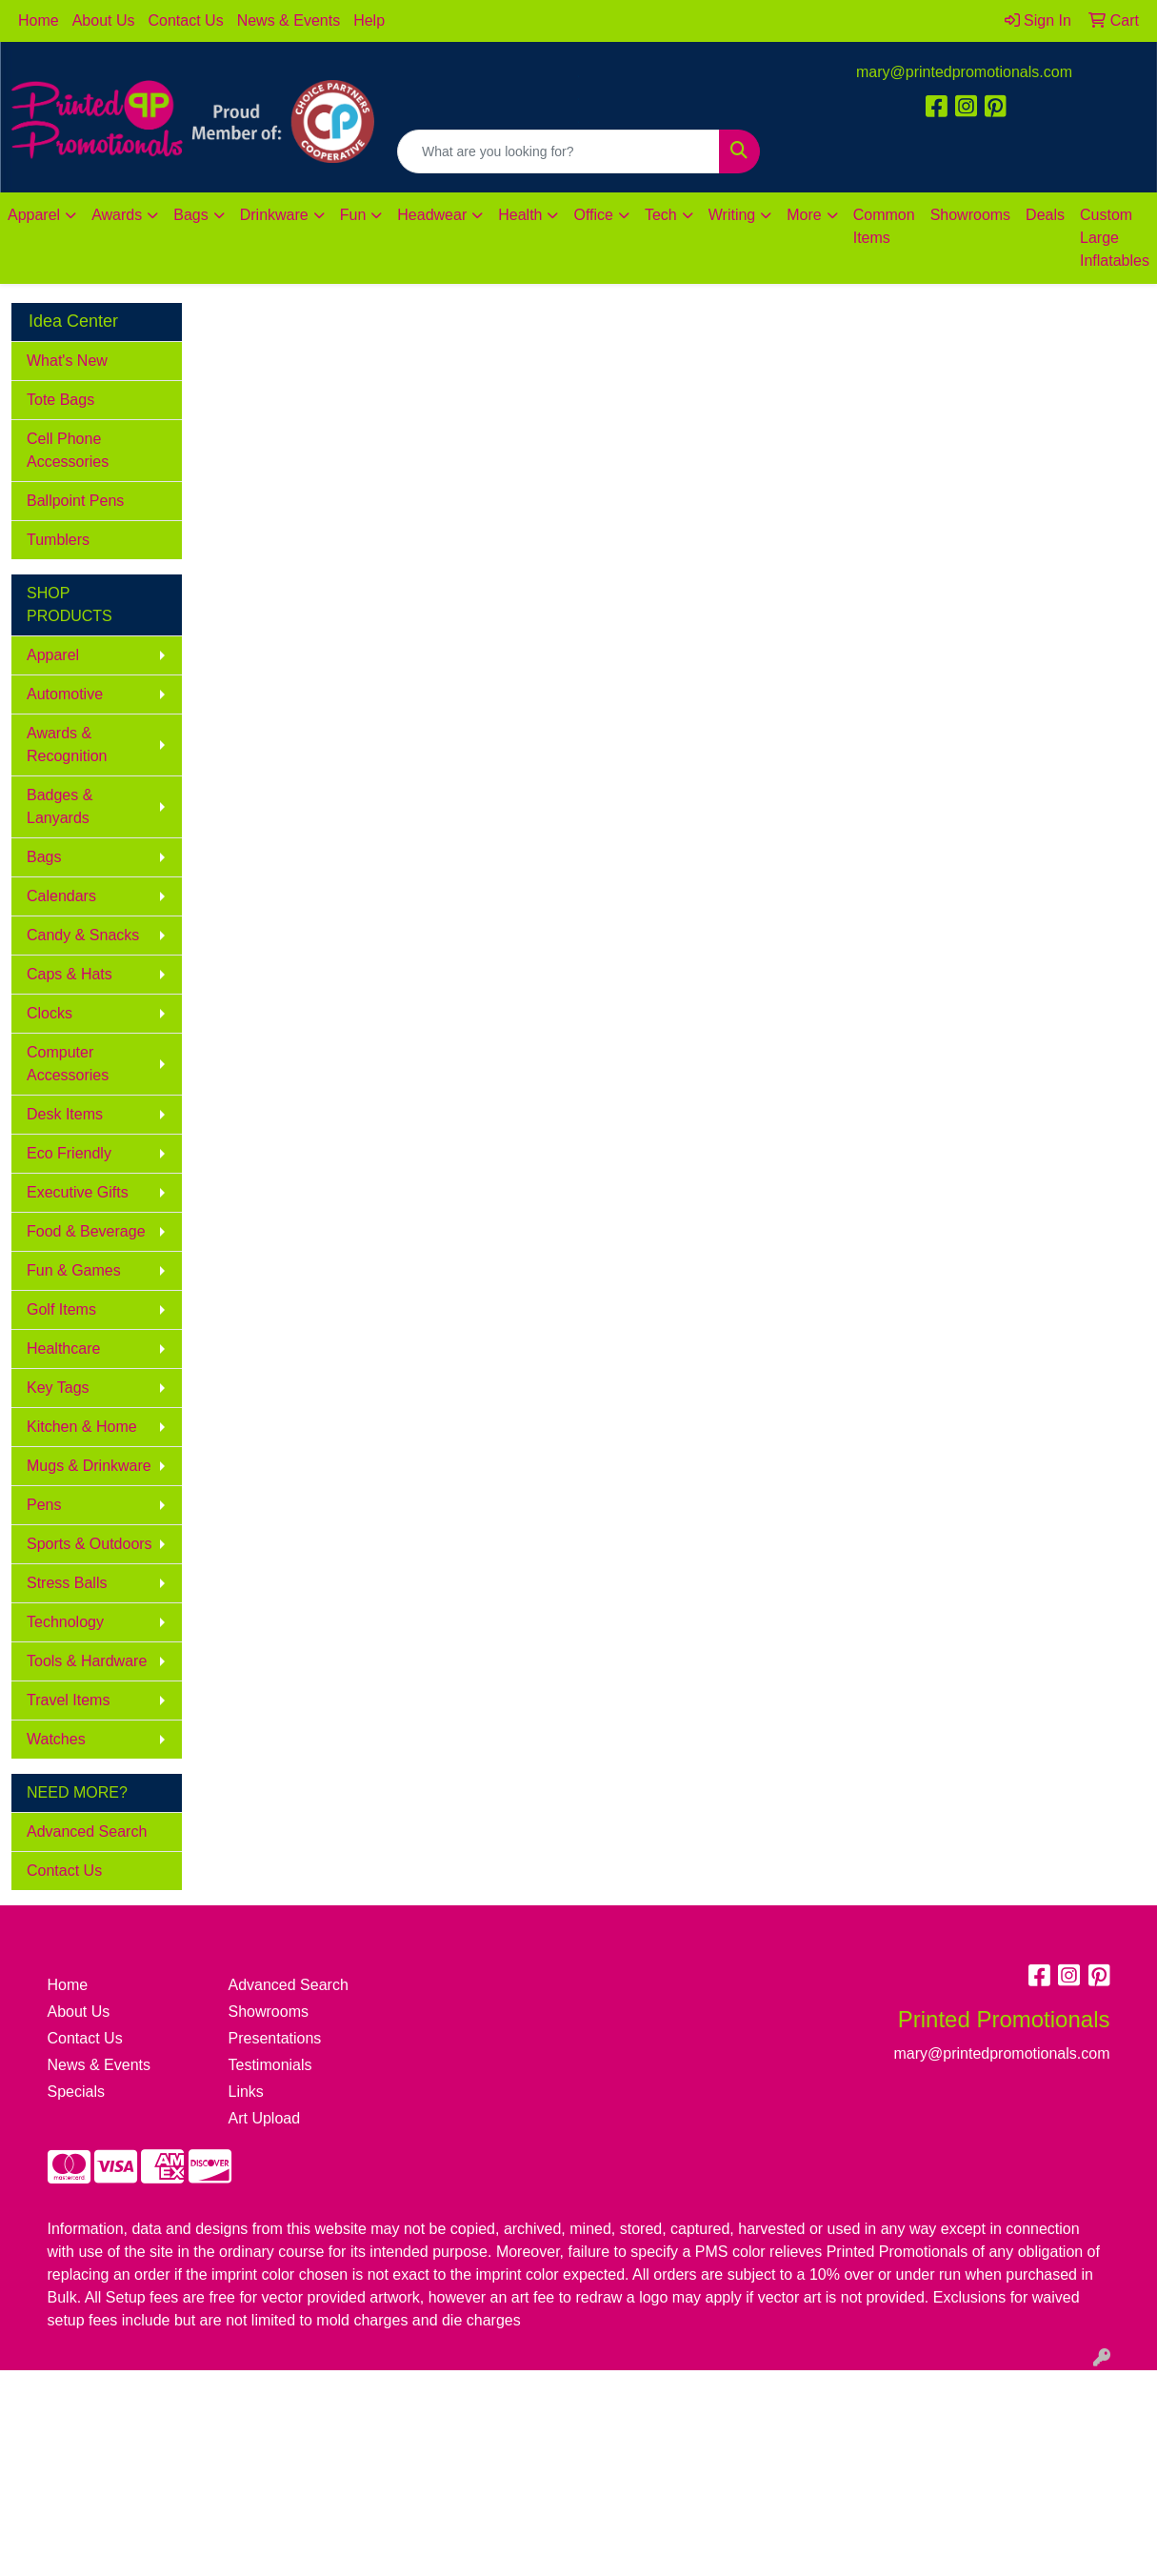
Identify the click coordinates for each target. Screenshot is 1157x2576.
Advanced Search (87, 1831)
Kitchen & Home (82, 1427)
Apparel (53, 655)
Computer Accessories (68, 1063)
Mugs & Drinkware (89, 1466)
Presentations (275, 2038)
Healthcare (63, 1348)
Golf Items (61, 1309)
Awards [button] (116, 215)
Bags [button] (190, 215)
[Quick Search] (558, 151)
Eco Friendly (69, 1153)
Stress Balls (67, 1583)
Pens (44, 1505)
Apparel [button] (34, 215)
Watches (56, 1739)
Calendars (61, 896)
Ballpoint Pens (75, 501)
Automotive (65, 694)
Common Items (884, 226)
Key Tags (58, 1387)
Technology (65, 1622)
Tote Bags (60, 400)
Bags (44, 857)
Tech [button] (661, 215)
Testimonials (270, 2065)
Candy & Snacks (83, 935)
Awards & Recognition (67, 744)
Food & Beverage (86, 1231)
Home (38, 20)
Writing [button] (732, 215)
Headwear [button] (432, 215)
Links (246, 2091)
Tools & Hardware (87, 1661)
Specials (76, 2091)
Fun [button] (353, 215)
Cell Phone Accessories (68, 450)
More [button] (804, 215)
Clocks (49, 1013)
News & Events (288, 20)
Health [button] (520, 215)
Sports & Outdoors (89, 1544)
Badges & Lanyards (59, 806)
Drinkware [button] (274, 215)
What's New (67, 360)
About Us (103, 20)
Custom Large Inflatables (1114, 238)
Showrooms (970, 215)
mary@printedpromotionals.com (964, 72)
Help (369, 20)
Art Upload (265, 2118)
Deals (1045, 215)
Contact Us (186, 20)
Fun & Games (74, 1270)
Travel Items (68, 1700)
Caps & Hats (69, 974)
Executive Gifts (78, 1192)
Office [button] (593, 215)
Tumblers (58, 540)
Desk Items (65, 1114)
